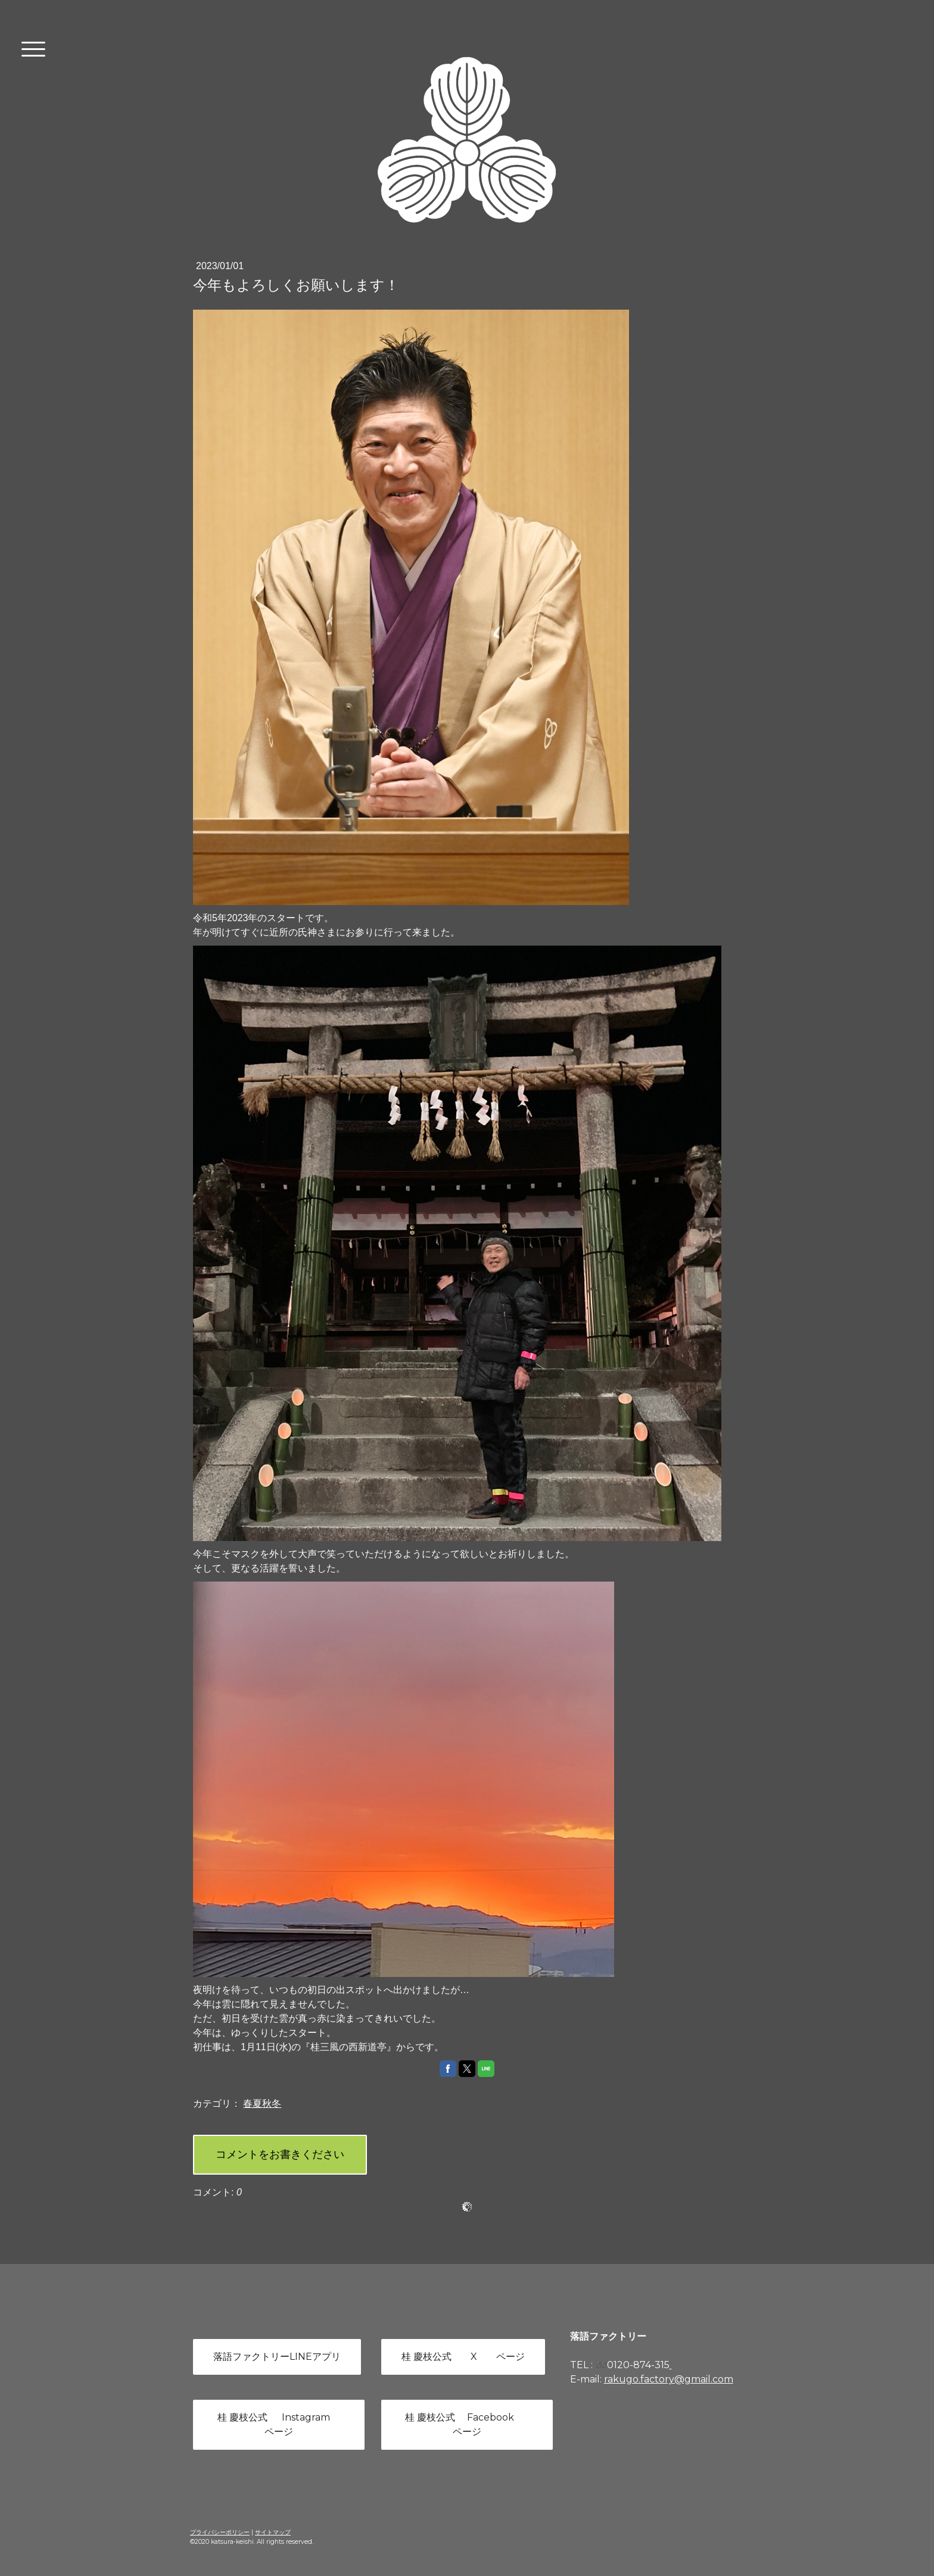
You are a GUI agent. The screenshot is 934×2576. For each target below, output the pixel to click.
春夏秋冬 (262, 2103)
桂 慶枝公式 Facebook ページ (466, 2424)
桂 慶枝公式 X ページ (463, 2356)
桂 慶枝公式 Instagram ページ (278, 2424)
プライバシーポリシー (220, 2532)
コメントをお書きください (280, 2154)
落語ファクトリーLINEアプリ (277, 2356)
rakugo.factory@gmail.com (668, 2379)
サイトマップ (273, 2532)
